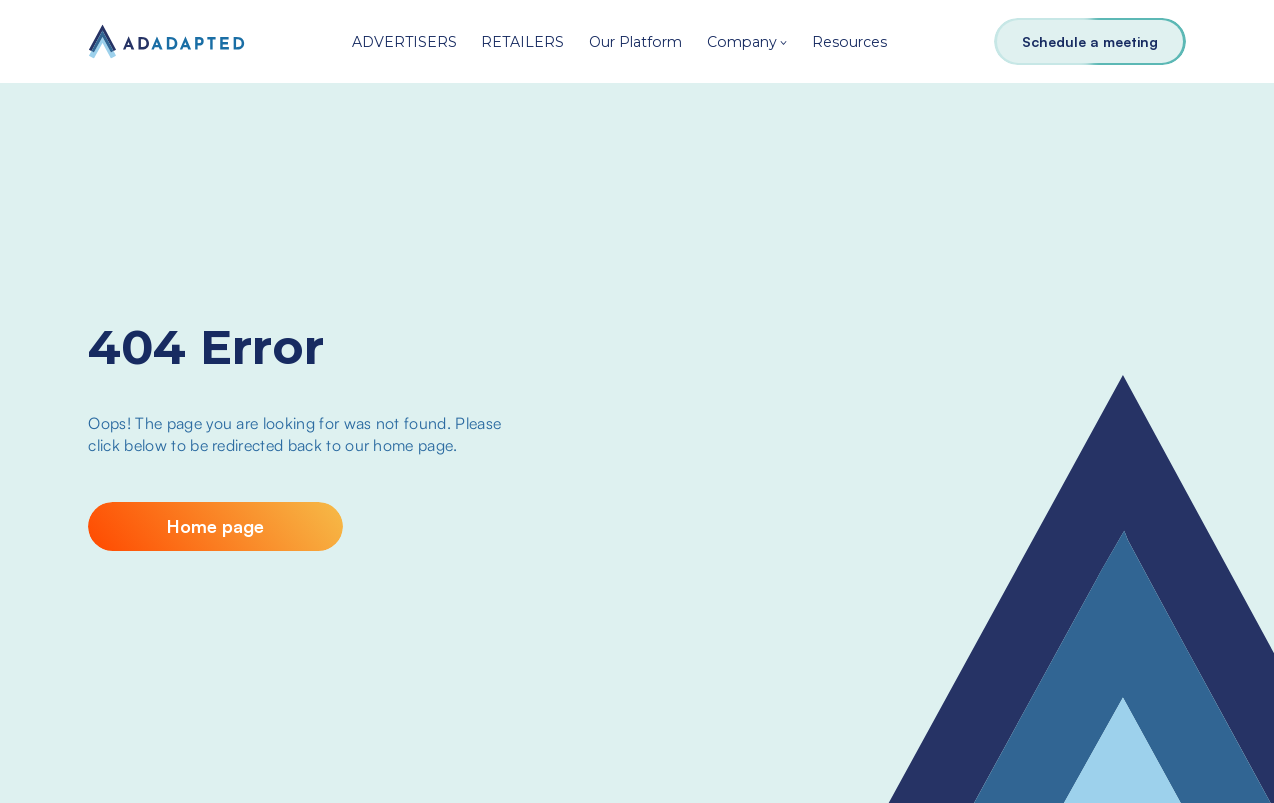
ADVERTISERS (404, 42)
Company (742, 42)
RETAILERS (522, 42)
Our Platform (635, 42)
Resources (849, 42)
